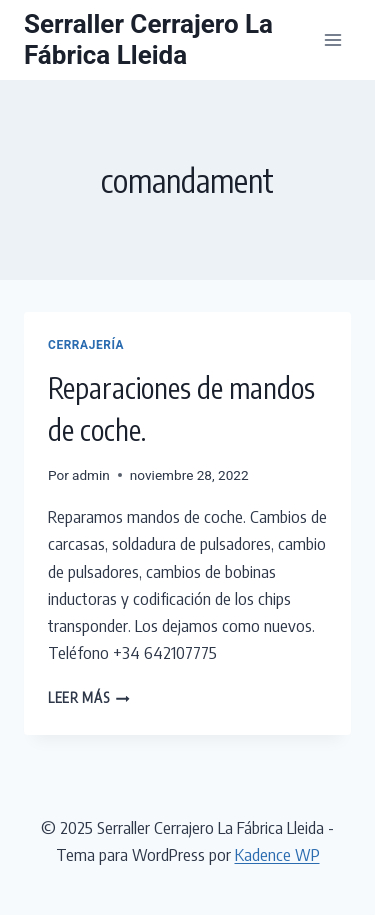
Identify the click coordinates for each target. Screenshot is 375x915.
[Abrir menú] (332, 39)
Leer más (89, 697)
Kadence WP (277, 854)
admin (91, 475)
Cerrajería (86, 345)
